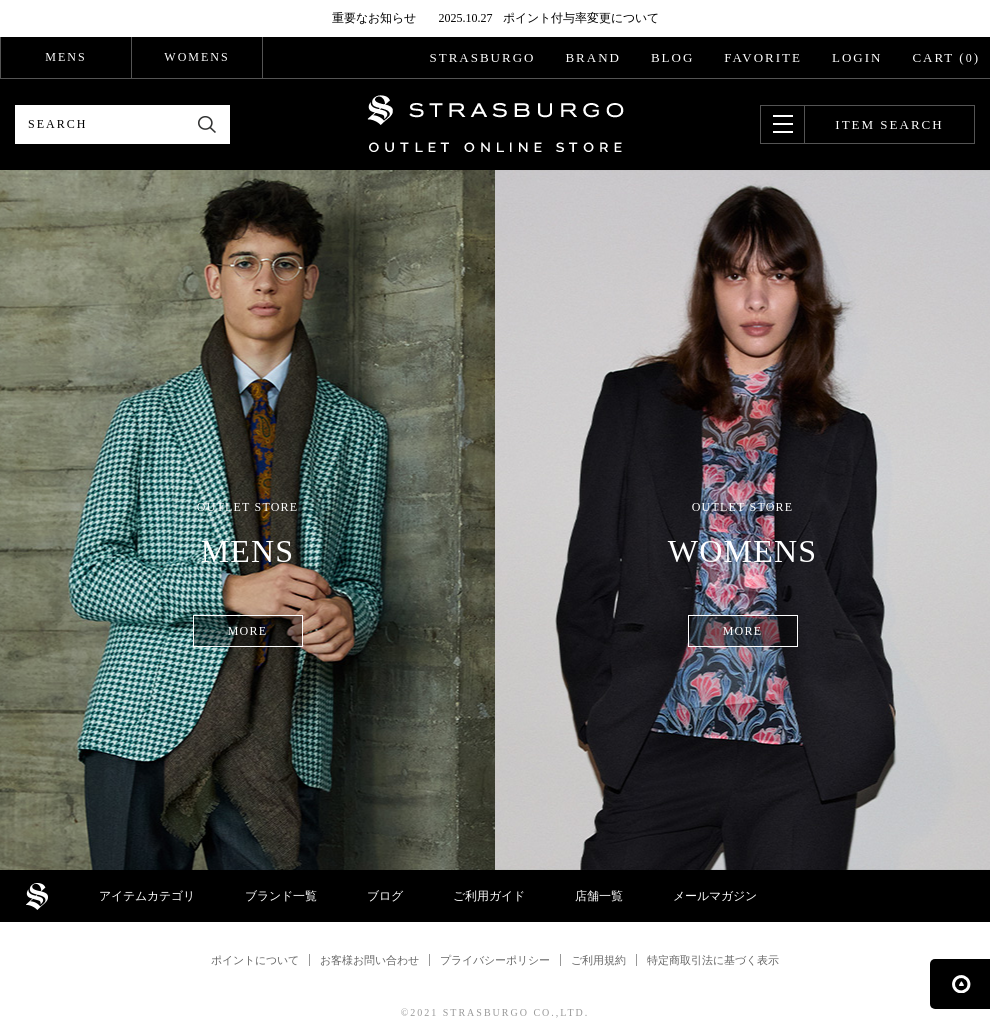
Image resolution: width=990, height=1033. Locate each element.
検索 (207, 124)
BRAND (593, 57)
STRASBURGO (482, 57)
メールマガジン (715, 896)
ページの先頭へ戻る (960, 984)
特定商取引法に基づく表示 (713, 960)
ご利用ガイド (489, 896)
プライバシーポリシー (495, 960)
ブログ (385, 896)
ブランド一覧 (281, 896)
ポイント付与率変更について (581, 18)
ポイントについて (255, 960)
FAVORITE (763, 57)
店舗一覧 (599, 896)
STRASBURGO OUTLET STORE (495, 124)
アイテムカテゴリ (147, 896)
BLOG (672, 57)
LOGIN (857, 57)
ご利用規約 (598, 960)
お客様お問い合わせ (369, 960)
